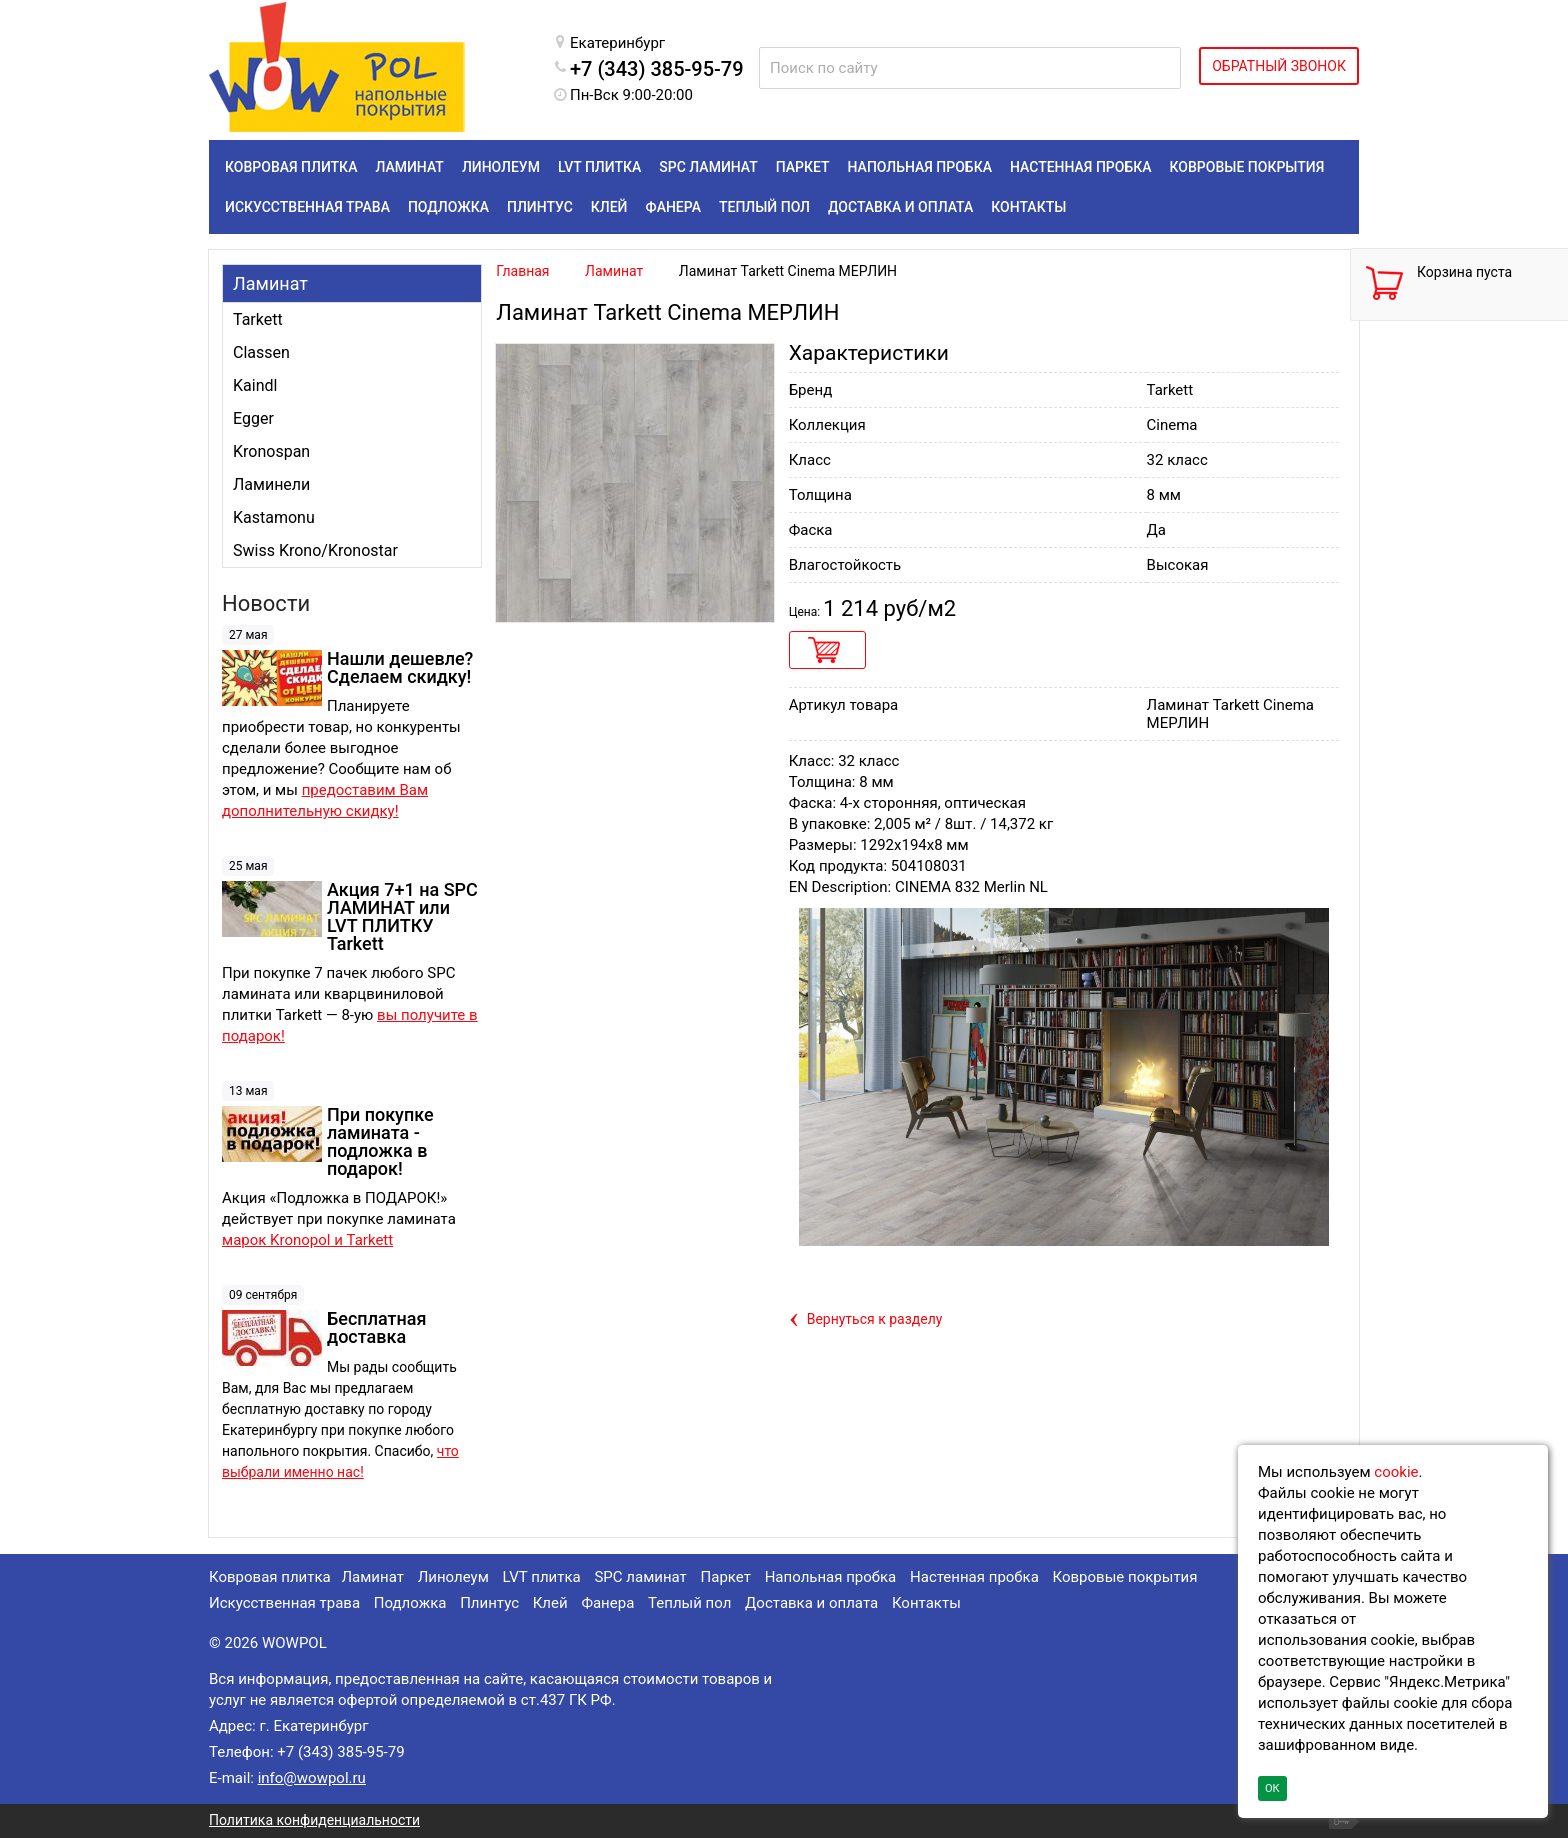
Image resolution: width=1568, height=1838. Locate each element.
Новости (266, 603)
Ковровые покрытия (1125, 1577)
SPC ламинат (640, 1577)
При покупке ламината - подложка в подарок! (380, 1141)
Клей (550, 1603)
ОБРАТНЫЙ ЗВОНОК (1279, 66)
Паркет (726, 1577)
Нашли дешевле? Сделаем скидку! (400, 667)
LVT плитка (542, 1577)
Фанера (607, 1603)
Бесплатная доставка (376, 1327)
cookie (1396, 1472)
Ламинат (270, 283)
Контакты (926, 1603)
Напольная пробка (831, 1577)
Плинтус (489, 1603)
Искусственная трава (284, 1603)
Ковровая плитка (270, 1577)
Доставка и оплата (811, 1603)
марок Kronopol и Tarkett (307, 1240)
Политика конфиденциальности (314, 1820)
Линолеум (453, 1577)
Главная (522, 271)
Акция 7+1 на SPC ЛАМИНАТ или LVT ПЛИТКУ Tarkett (402, 916)
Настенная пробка (974, 1577)
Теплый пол (689, 1603)
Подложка (410, 1603)
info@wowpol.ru (312, 1778)
